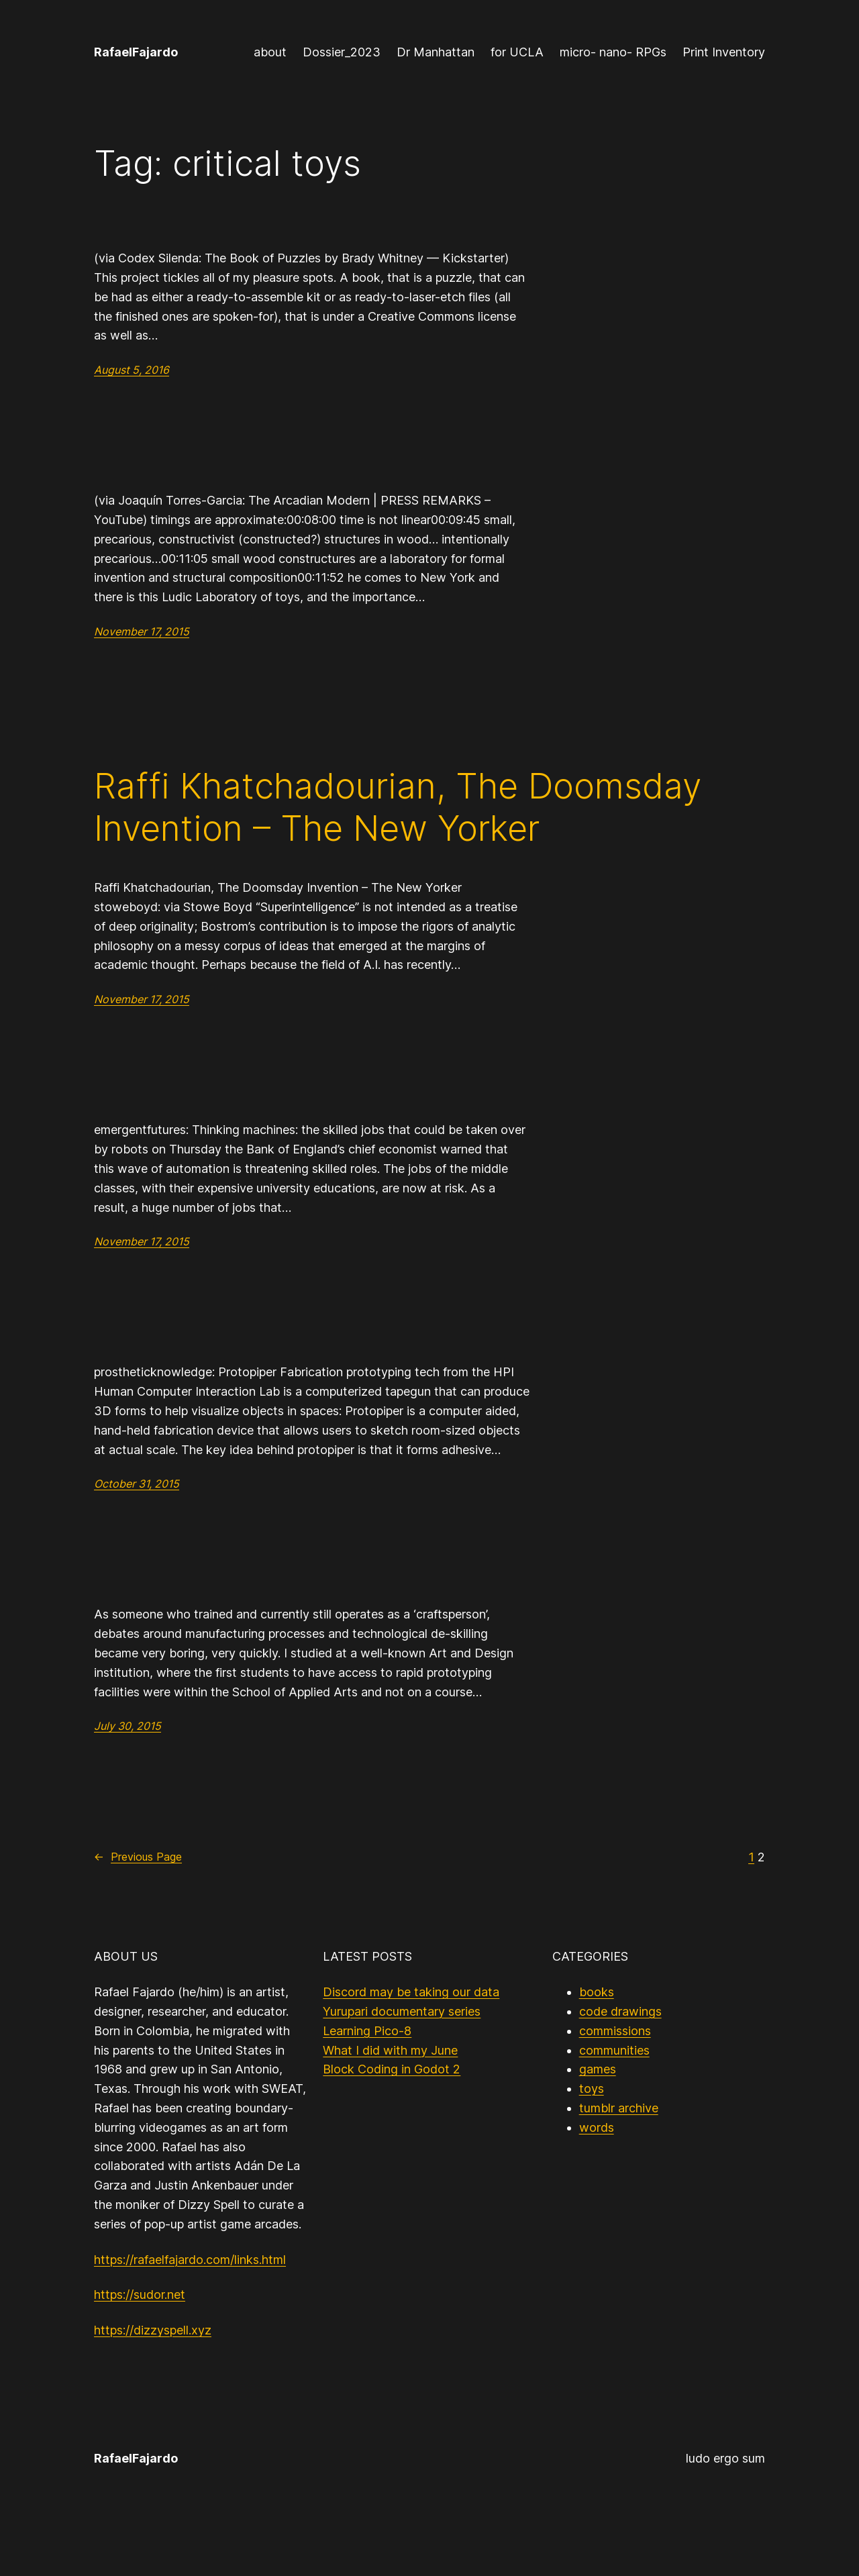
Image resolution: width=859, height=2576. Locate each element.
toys (591, 2088)
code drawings (620, 2011)
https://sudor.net (139, 2294)
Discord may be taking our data (411, 1992)
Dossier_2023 (342, 52)
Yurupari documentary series (402, 2011)
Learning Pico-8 (367, 2031)
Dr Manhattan (435, 52)
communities (614, 2050)
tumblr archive (618, 2108)
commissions (615, 2031)
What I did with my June (390, 2050)
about (270, 52)
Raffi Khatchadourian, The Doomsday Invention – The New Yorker (397, 807)
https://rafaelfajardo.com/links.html (190, 2260)
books (596, 1992)
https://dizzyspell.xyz (152, 2330)
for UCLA (517, 52)
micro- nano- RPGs (613, 52)
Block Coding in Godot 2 (391, 2069)
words (596, 2127)
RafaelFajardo (136, 52)
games (597, 2069)
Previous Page (138, 1857)
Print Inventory (724, 52)
